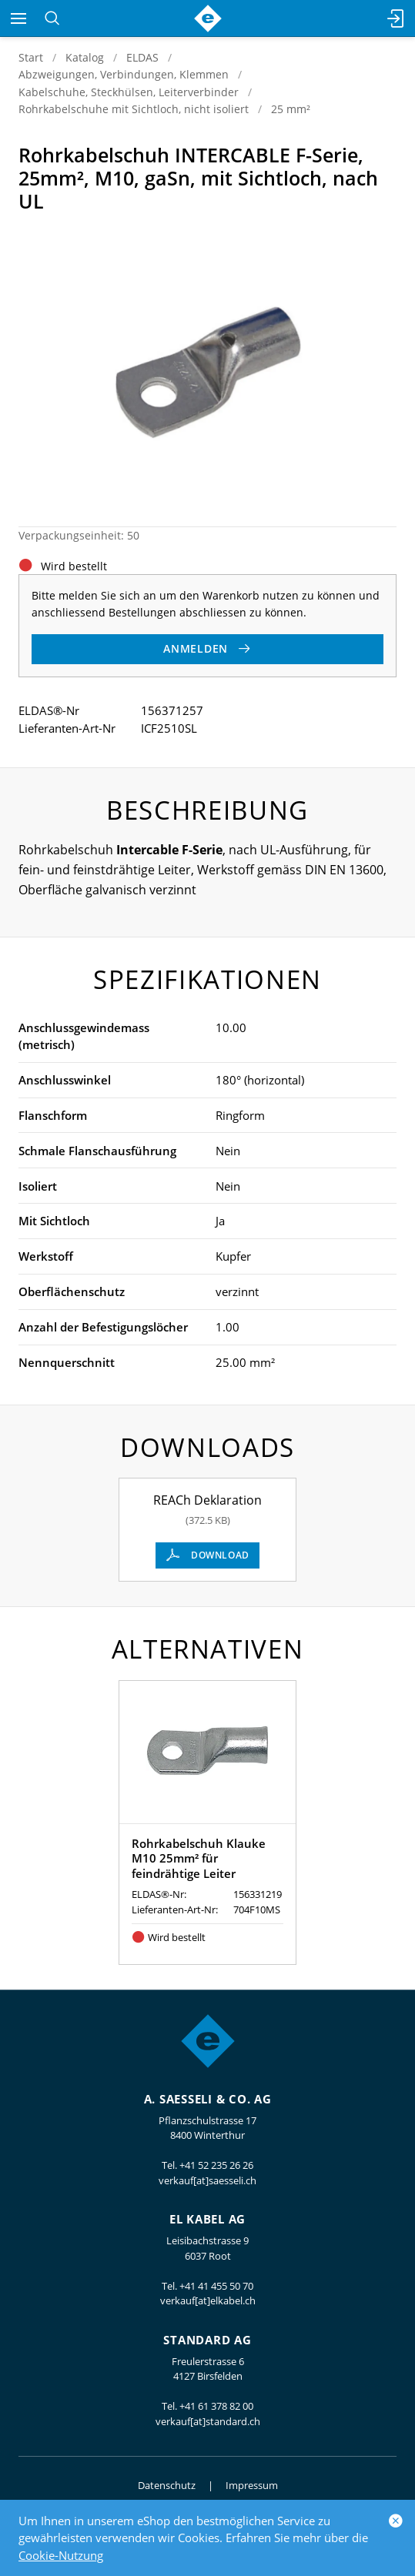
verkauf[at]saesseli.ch (207, 2180)
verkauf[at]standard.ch (208, 2421)
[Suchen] (52, 18)
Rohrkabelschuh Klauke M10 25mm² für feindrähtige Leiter (199, 1858)
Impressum (252, 2485)
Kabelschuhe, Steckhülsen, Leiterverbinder (128, 92)
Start (30, 57)
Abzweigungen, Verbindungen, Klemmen (123, 74)
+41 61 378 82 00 (216, 2406)
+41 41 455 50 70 (216, 2286)
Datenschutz (167, 2485)
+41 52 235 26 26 (216, 2165)
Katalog (84, 57)
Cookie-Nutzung (60, 2555)
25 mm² (290, 109)
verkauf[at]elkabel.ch (208, 2300)
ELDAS (142, 57)
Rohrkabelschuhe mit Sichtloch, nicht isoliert (133, 109)
